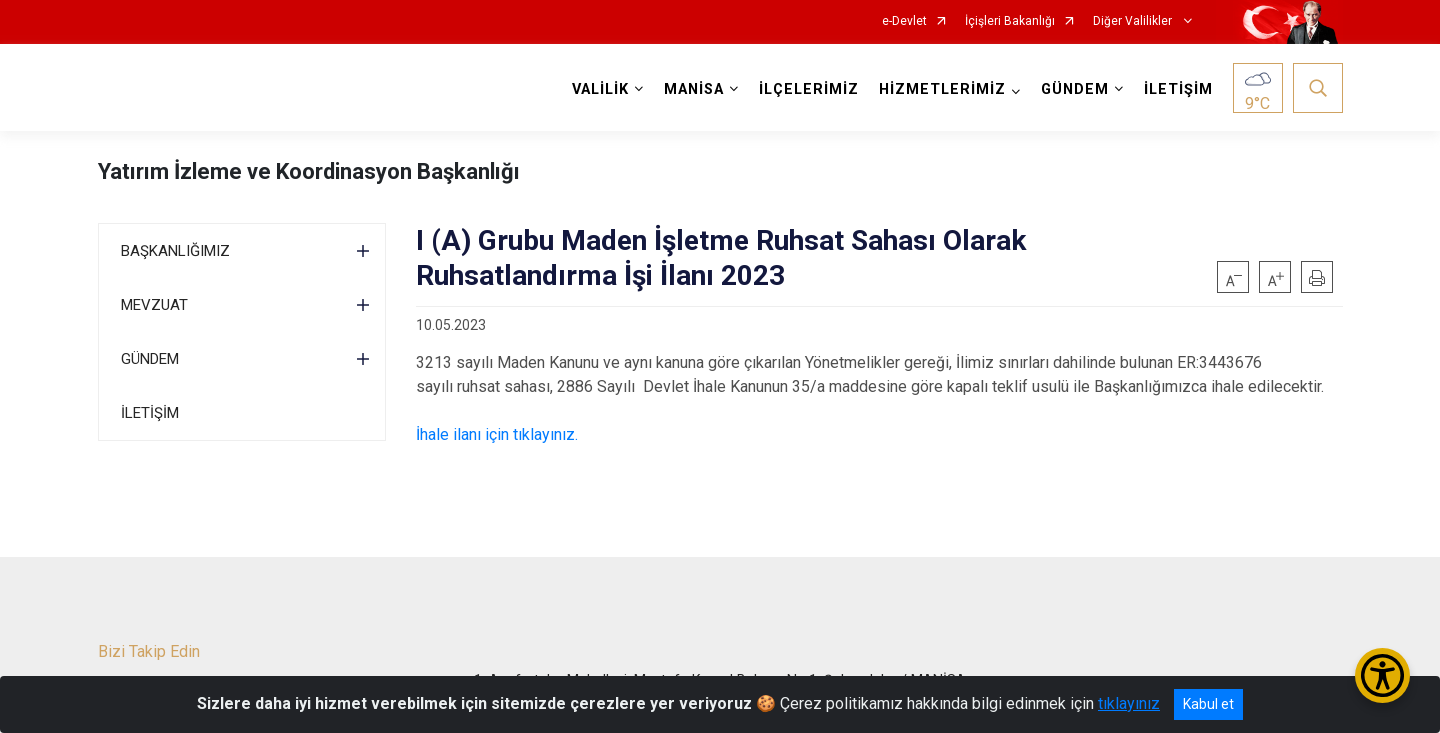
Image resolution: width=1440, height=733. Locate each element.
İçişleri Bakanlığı (1010, 21)
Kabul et (1208, 704)
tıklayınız (1129, 703)
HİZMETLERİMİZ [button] (942, 89)
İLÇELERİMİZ (809, 89)
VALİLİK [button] (600, 89)
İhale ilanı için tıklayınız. (497, 434)
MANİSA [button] (694, 89)
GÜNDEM (150, 359)
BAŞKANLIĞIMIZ (175, 251)
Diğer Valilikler (1134, 21)
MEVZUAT (154, 305)
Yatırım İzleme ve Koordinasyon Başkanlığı (309, 171)
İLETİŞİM (1178, 89)
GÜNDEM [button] (1075, 89)
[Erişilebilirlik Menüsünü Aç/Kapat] (1382, 675)
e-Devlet (904, 21)
